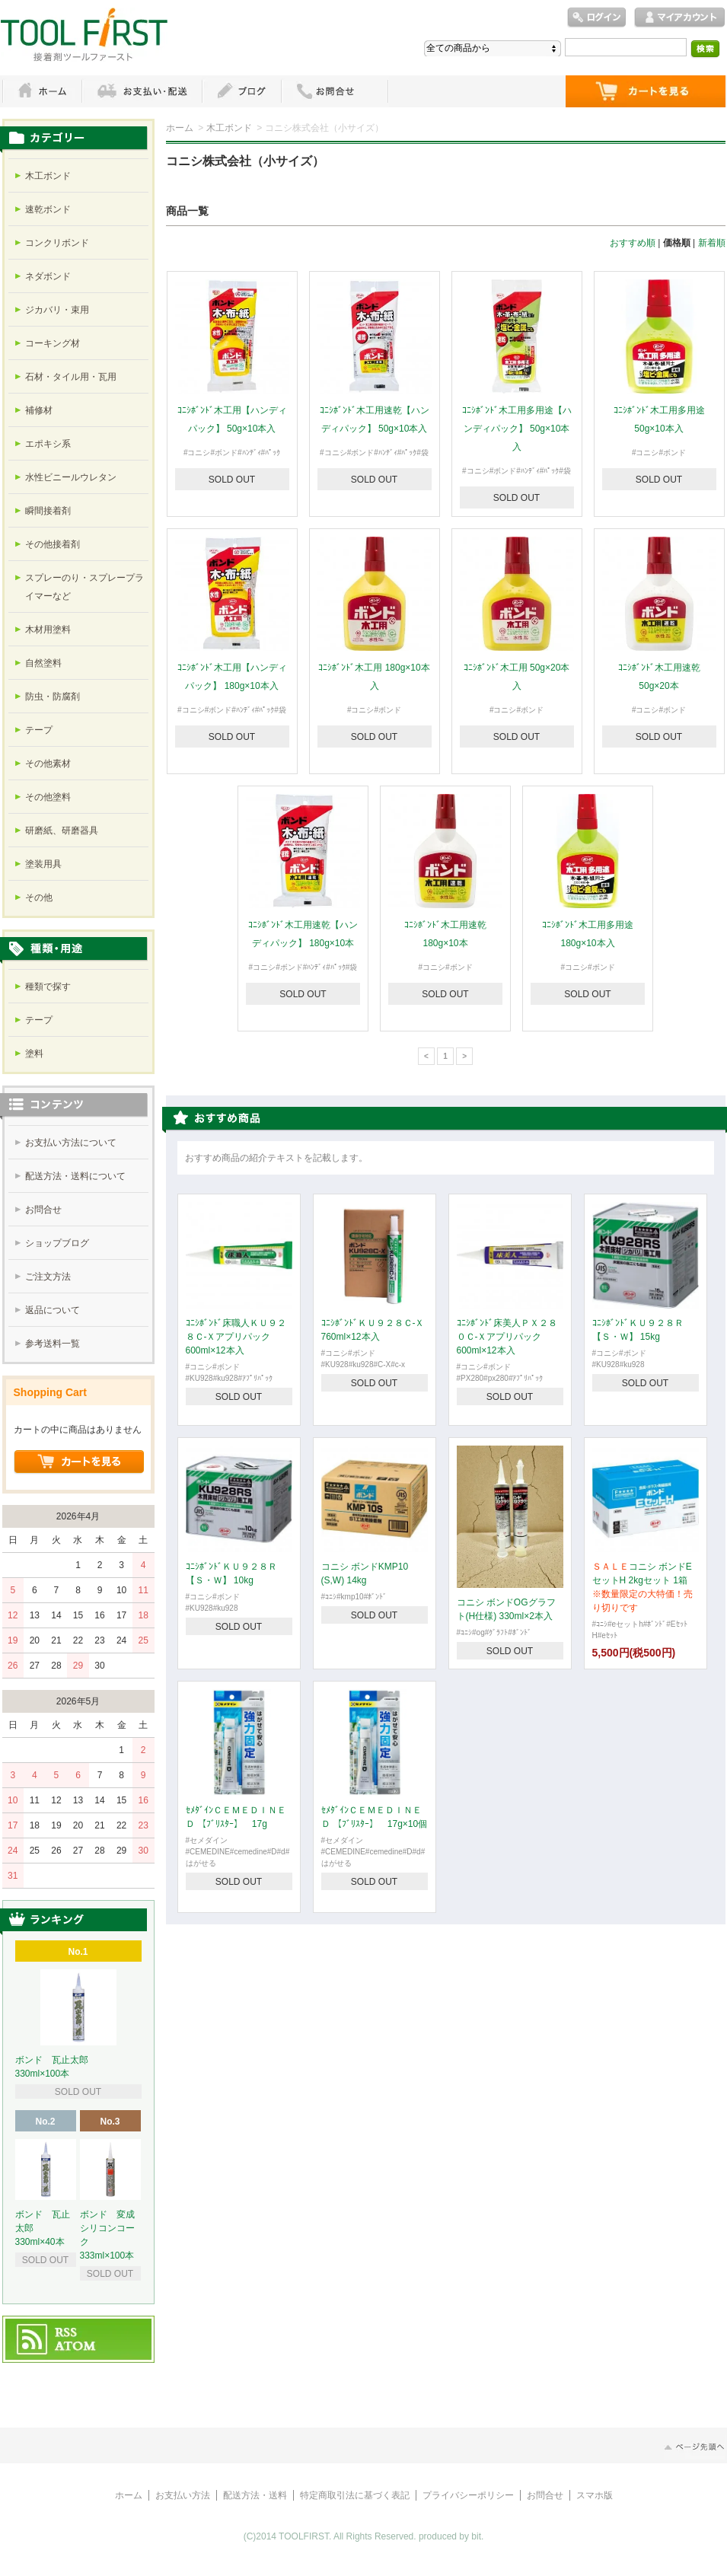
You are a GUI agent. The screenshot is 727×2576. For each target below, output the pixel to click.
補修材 (39, 410)
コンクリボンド (57, 243)
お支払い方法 (182, 2495)
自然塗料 (43, 663)
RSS (66, 2333)
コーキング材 (52, 343)
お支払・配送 (141, 91)
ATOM (76, 2346)
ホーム (41, 91)
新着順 (711, 243)
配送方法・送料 (255, 2495)
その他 (39, 897)
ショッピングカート (645, 91)
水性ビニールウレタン (70, 477)
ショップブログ (57, 1243)
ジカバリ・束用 (57, 309)
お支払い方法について (70, 1142)
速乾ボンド (48, 209)
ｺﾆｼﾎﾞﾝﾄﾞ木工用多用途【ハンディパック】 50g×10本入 (517, 428)
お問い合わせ (335, 91)
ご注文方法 (48, 1276)
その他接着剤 (52, 544)
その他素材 (48, 763)
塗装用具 (43, 864)
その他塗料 (48, 797)
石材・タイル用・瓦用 (70, 376)
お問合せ (43, 1209)
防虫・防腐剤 (52, 696)
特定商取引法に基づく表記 (355, 2495)
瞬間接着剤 (48, 510)
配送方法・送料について (75, 1176)
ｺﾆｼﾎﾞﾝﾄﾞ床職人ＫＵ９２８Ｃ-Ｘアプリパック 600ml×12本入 (236, 1337)
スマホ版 (594, 2495)
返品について (52, 1310)
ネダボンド (48, 276)
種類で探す (48, 986)
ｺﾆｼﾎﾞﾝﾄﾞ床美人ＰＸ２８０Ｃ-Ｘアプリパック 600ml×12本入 (507, 1337)
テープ (39, 730)
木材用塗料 (48, 629)
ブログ (241, 91)
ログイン (597, 18)
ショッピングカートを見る (79, 1462)
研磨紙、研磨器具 (61, 830)
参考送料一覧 (52, 1343)
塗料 (34, 1053)
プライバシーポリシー (468, 2495)
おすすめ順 (632, 243)
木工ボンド (229, 128)
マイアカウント (679, 18)
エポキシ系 (48, 443)
